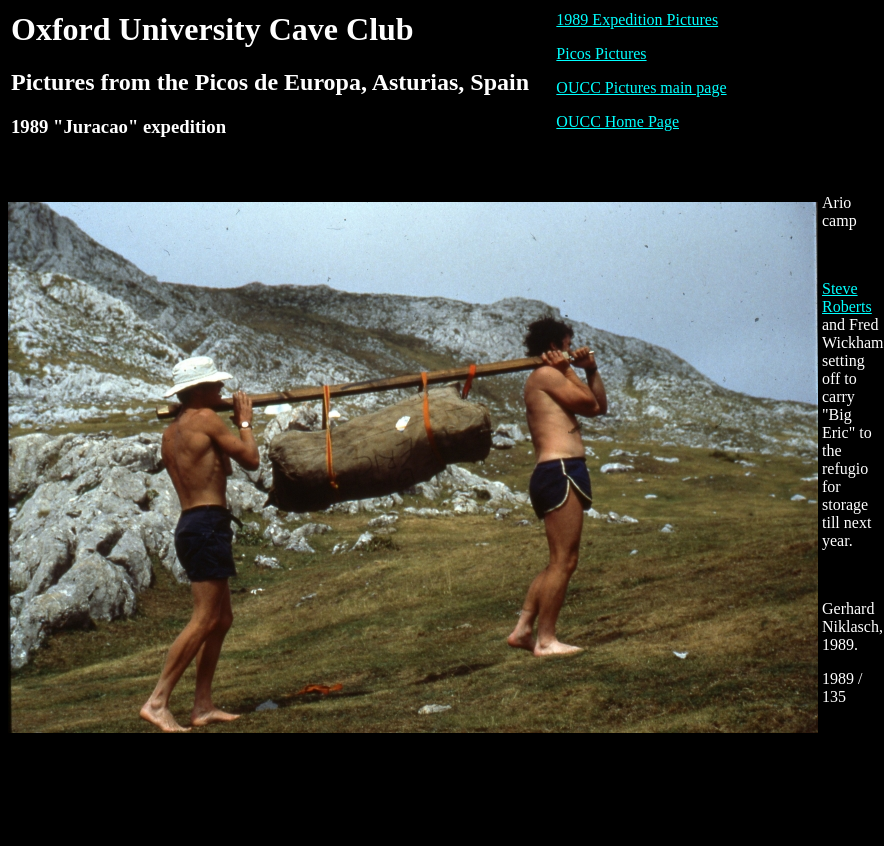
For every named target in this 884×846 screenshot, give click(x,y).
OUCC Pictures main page (641, 87)
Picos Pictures (601, 53)
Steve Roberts (847, 297)
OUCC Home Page (617, 121)
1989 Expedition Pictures (637, 19)
